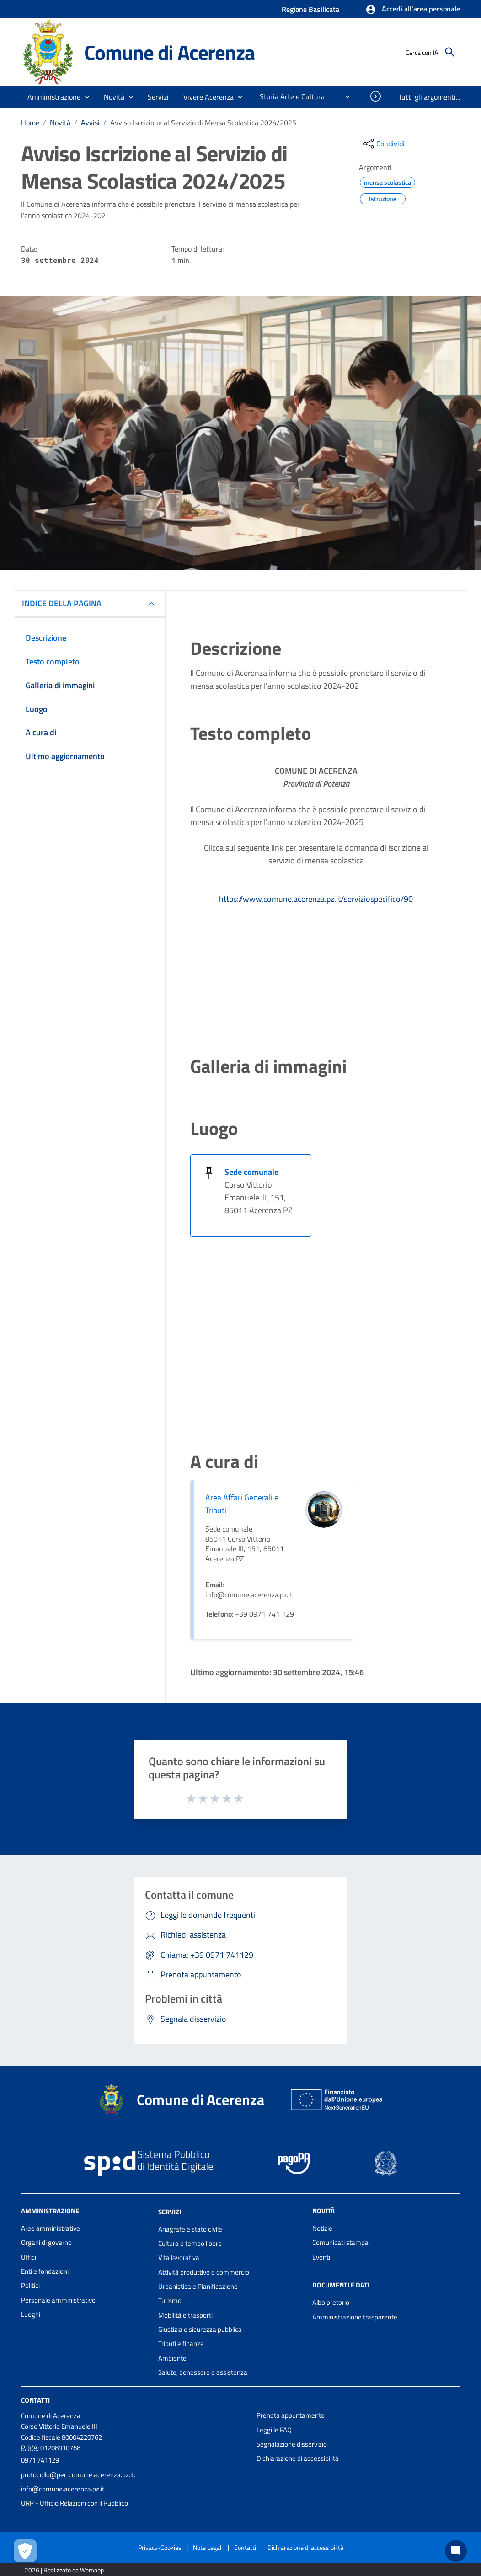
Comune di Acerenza (169, 52)
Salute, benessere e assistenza (202, 2372)
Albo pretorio (330, 2302)
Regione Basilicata (310, 9)
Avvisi (90, 122)
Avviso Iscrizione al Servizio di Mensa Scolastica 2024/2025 (203, 122)
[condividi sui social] (383, 143)
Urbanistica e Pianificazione (198, 2286)
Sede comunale (251, 1172)
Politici (30, 2285)
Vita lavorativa (178, 2257)
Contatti (35, 2400)
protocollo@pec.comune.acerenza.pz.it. (78, 2474)
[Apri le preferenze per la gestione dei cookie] (25, 2550)
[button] (412, 9)
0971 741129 (40, 2460)
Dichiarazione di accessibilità (298, 2458)
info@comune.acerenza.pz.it (62, 2489)
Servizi (169, 2211)
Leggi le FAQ (274, 2430)
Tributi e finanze (181, 2343)
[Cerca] (450, 52)
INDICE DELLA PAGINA (62, 603)
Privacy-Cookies (160, 2547)
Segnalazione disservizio (292, 2444)
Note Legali (208, 2547)
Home (30, 122)
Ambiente (172, 2358)
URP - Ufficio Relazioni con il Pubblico (74, 2503)
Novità (60, 122)
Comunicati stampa (340, 2242)
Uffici (28, 2257)
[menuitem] (288, 96)
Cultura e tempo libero (190, 2243)
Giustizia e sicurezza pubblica (200, 2329)
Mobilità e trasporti (185, 2315)
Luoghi (30, 2314)
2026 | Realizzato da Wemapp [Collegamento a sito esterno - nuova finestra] (64, 2570)
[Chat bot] (455, 2550)
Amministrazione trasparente (354, 2317)
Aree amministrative (50, 2228)
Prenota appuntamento (291, 2415)
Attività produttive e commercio (203, 2272)
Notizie (322, 2228)
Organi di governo (46, 2242)
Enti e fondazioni (45, 2271)
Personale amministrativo (58, 2300)
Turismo (170, 2300)
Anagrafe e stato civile (190, 2229)
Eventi (321, 2257)
